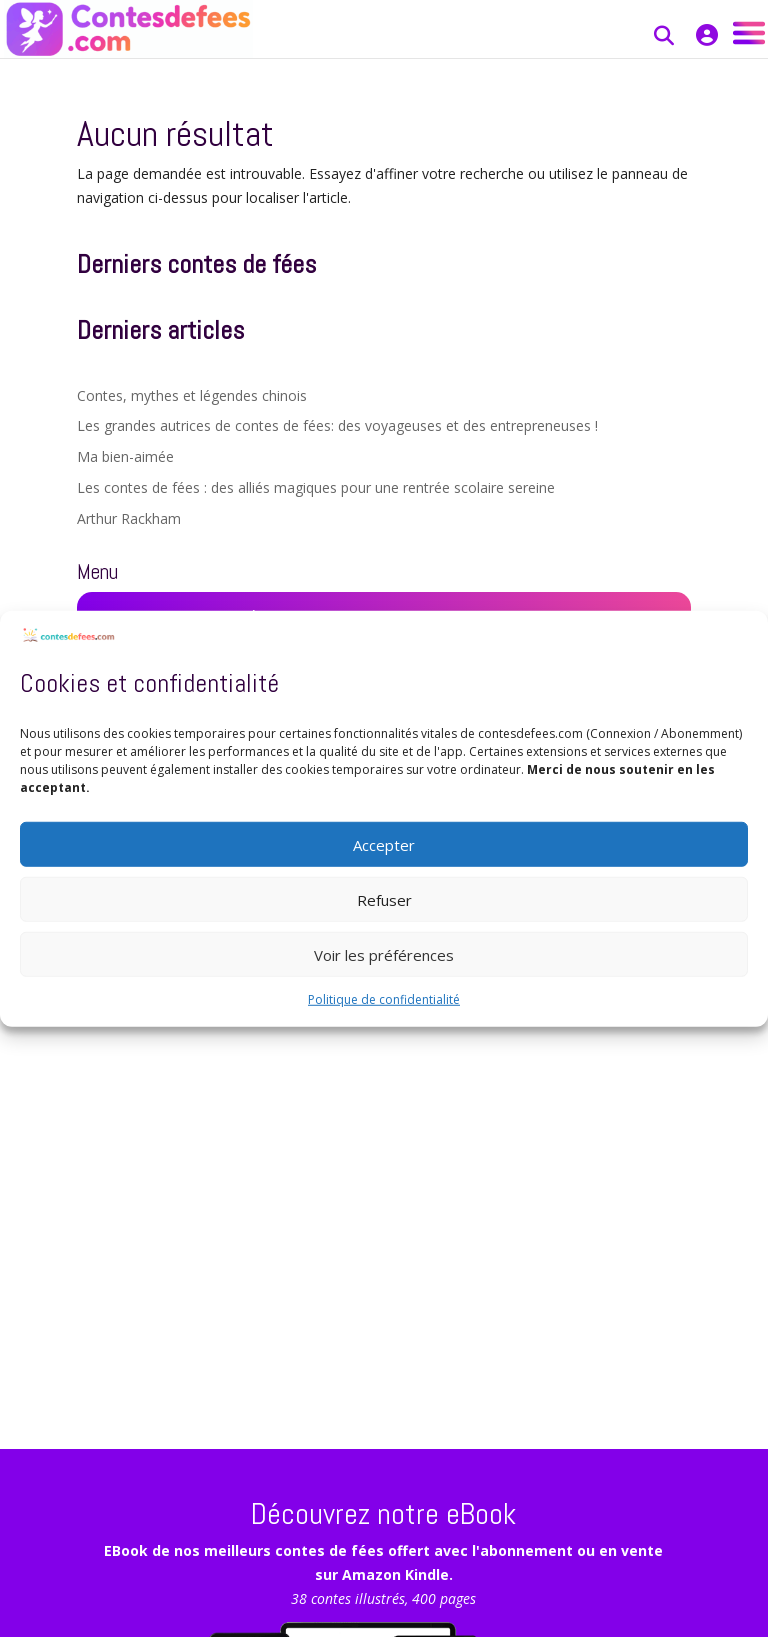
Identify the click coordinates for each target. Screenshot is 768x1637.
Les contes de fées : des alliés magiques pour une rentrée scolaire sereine (316, 487)
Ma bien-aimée (125, 456)
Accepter (384, 844)
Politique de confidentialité (384, 999)
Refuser (384, 899)
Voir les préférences (384, 954)
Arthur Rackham (129, 518)
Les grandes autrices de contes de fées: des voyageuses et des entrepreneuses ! (337, 425)
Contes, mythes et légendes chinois (192, 395)
